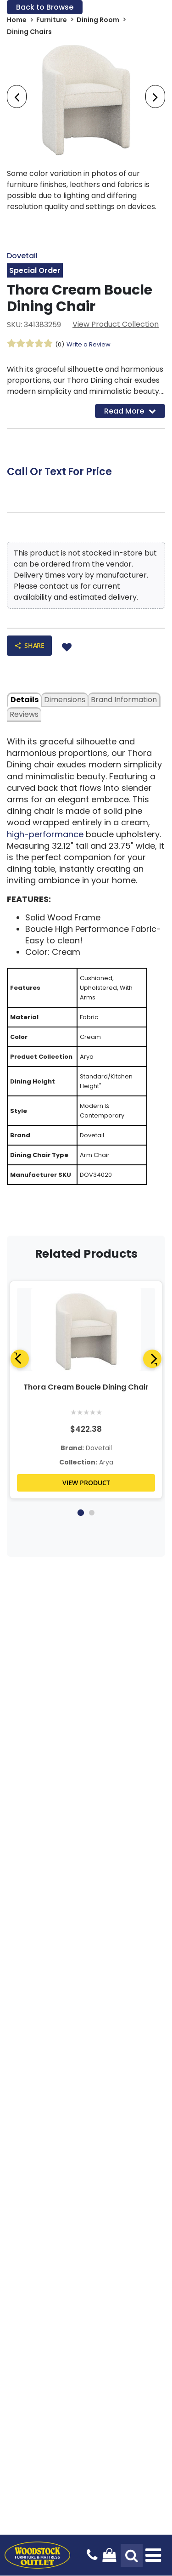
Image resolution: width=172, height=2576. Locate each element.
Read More (130, 411)
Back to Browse (44, 7)
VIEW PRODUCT (86, 1482)
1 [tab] (80, 1512)
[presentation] (17, 96)
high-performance (46, 834)
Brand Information (124, 699)
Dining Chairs (29, 31)
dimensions (64, 699)
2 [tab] (91, 1512)
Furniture (51, 20)
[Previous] (20, 1359)
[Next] (152, 1359)
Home (17, 19)
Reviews (24, 714)
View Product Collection (115, 324)
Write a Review (89, 344)
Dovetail (22, 255)
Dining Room (98, 20)
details (25, 699)
